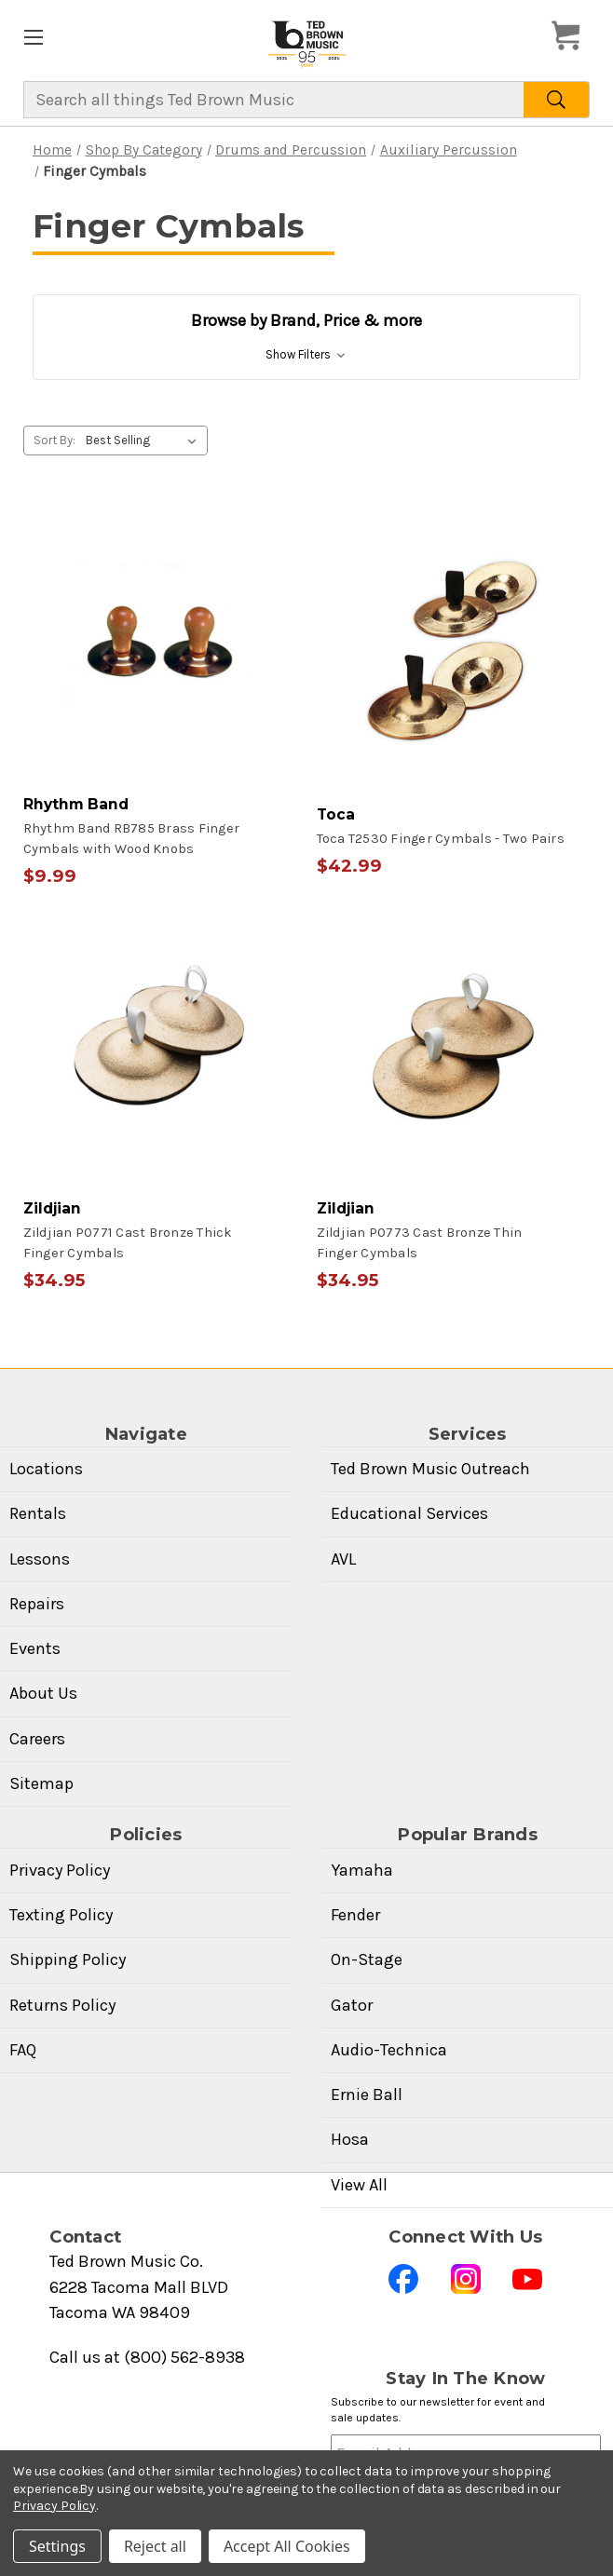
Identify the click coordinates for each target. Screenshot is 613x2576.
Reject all (155, 2546)
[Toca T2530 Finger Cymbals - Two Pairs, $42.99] (454, 694)
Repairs (36, 1603)
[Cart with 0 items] (571, 36)
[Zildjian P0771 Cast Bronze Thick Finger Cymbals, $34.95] (160, 1099)
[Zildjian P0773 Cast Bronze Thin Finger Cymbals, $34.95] (454, 1099)
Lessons (39, 1559)
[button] (306, 337)
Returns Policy (62, 2005)
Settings (57, 2546)
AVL (343, 1559)
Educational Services (409, 1513)
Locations (46, 1468)
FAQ (22, 2050)
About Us (43, 1693)
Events (35, 1648)
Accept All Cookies (287, 2546)
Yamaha (362, 1870)
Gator (352, 2005)
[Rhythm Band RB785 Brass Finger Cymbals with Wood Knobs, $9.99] (160, 694)
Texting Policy (61, 1915)
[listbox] (145, 440)
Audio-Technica (389, 2050)
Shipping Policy (67, 1959)
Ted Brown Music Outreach (430, 1468)
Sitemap (41, 1783)
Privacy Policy (59, 1870)
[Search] (557, 99)
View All (359, 2185)
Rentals (37, 1513)
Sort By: (54, 440)
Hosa (350, 2139)
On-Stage (366, 1959)
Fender (355, 1915)
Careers (37, 1739)
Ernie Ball (366, 2094)
